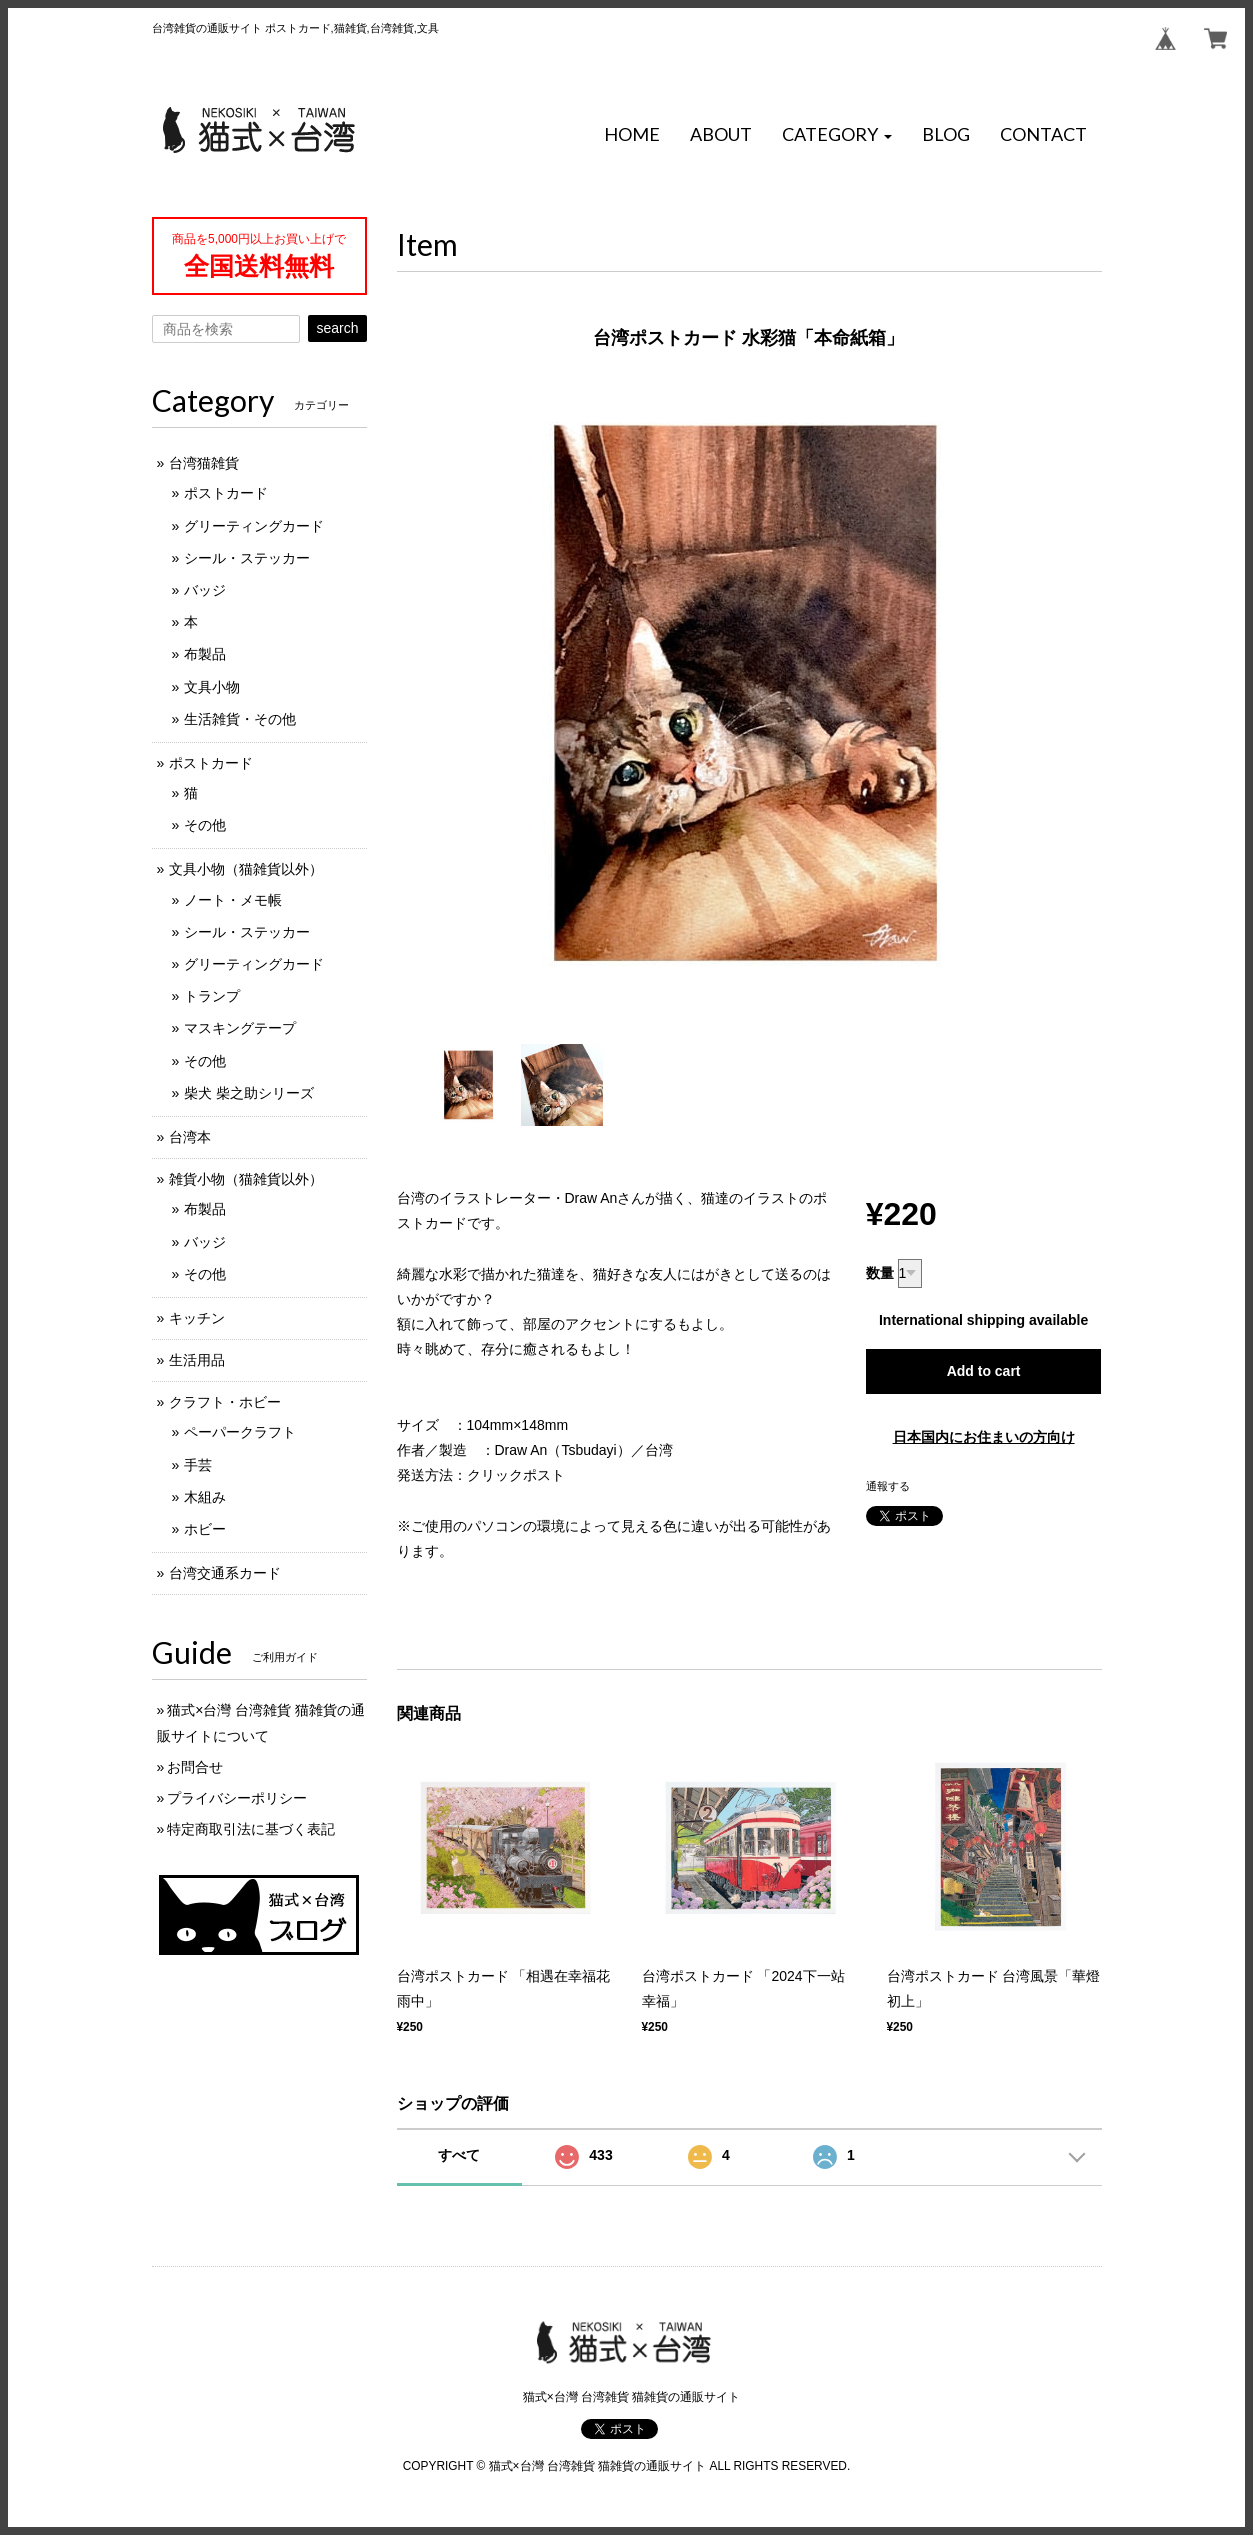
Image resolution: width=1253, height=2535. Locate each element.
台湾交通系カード (225, 1573)
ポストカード (226, 493)
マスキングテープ (240, 1028)
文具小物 (212, 687)
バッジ (205, 590)
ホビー (205, 1529)
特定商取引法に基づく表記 (251, 1829)
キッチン (197, 1318)
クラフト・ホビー (225, 1402)
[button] (837, 135)
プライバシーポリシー (237, 1798)
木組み (205, 1497)
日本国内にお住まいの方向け (984, 1437)
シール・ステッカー (247, 558)
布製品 (205, 654)
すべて (459, 2155)
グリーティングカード (254, 526)
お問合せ (195, 1767)
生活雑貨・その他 (240, 719)
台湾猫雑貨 (204, 463)
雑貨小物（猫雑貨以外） (246, 1179)
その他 (205, 825)
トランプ (212, 996)
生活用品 (197, 1360)
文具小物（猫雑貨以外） (246, 869)
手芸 (198, 1465)
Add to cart (984, 1371)
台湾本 (190, 1137)
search (337, 328)
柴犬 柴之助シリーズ (249, 1093)
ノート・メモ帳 (233, 900)
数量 (880, 1273)
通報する (888, 1486)
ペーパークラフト (240, 1432)
